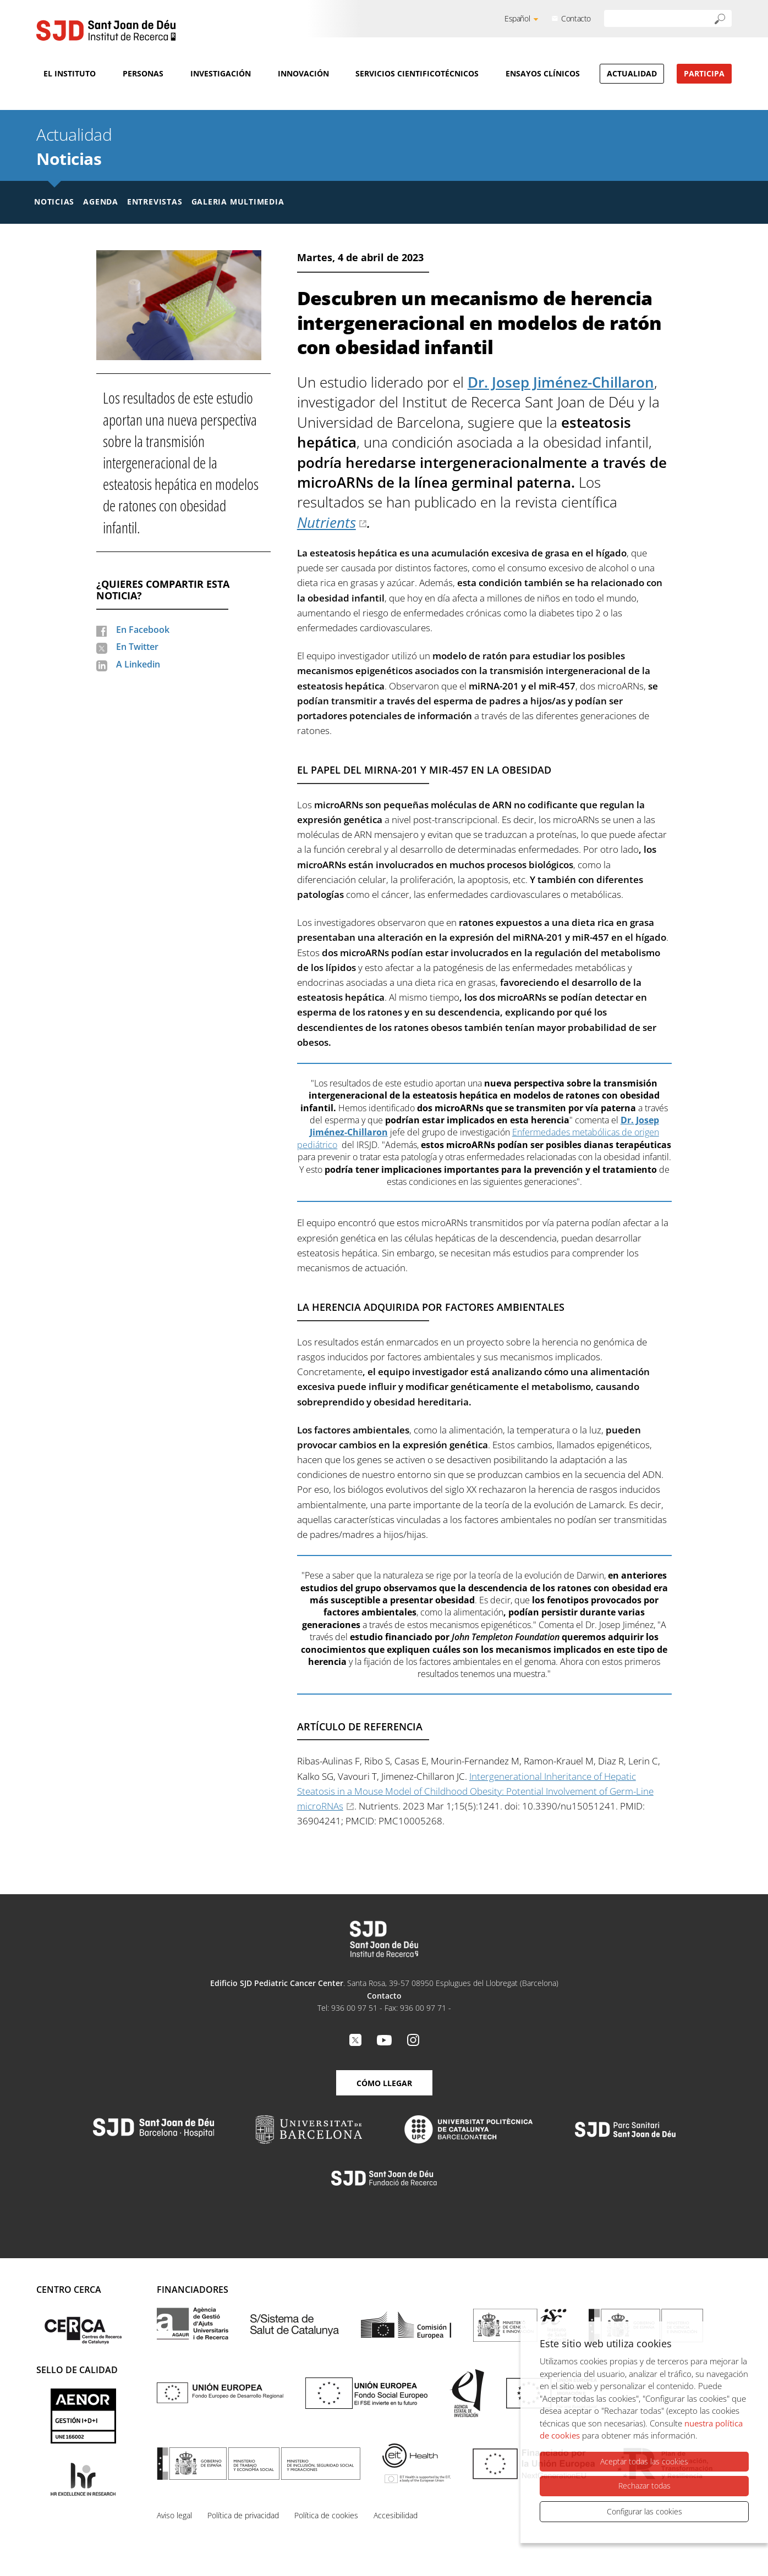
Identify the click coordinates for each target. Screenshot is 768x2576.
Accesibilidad (396, 2515)
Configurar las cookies (644, 2511)
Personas (143, 73)
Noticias (68, 158)
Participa (704, 73)
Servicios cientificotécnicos (417, 73)
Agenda (100, 201)
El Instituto (69, 73)
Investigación (220, 73)
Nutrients (326, 522)
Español (517, 18)
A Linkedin (138, 664)
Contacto (576, 18)
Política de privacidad (243, 2515)
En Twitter (137, 647)
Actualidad (632, 73)
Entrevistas (155, 201)
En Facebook (142, 630)
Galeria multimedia (237, 201)
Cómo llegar (384, 2083)
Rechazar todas (644, 2486)
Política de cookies (326, 2515)
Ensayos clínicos (543, 73)
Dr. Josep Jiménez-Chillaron (561, 382)
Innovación (303, 73)
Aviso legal (174, 2515)
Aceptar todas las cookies (644, 2462)
